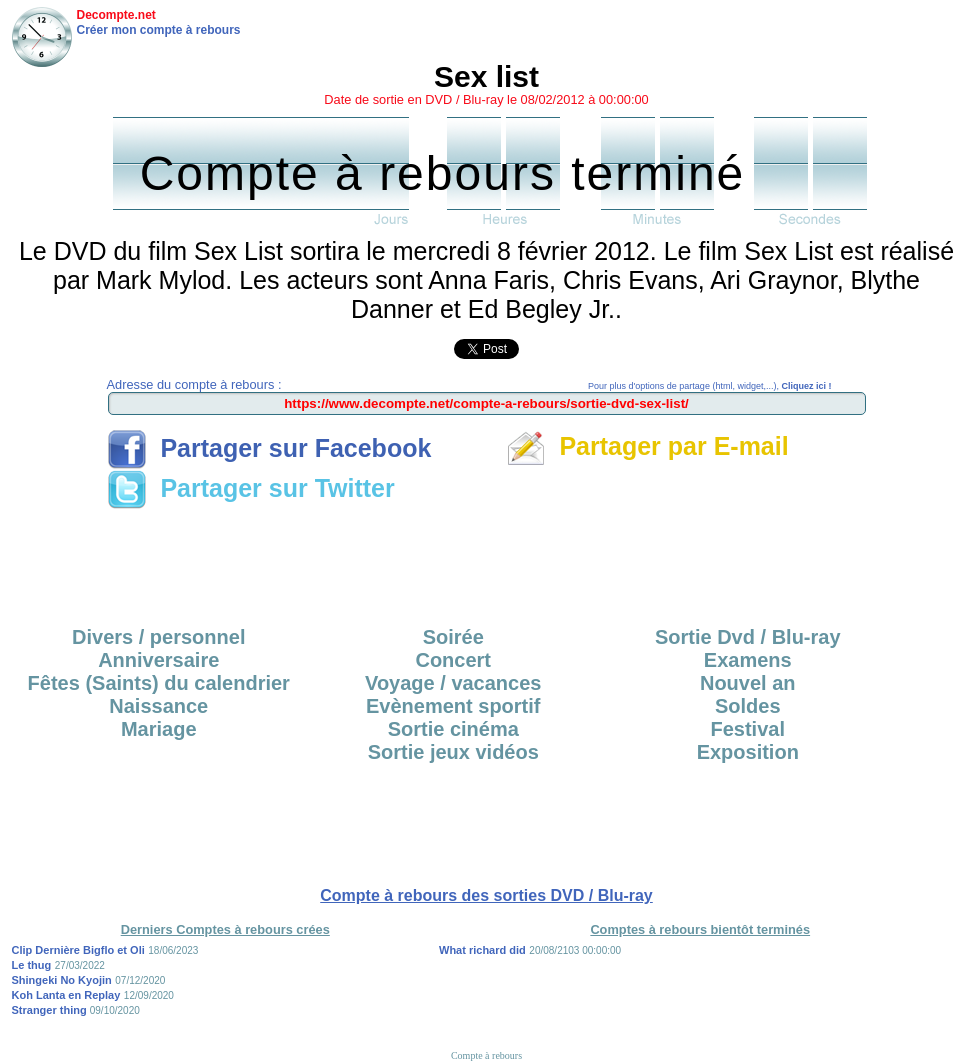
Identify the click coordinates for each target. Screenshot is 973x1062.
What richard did (482, 950)
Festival (748, 729)
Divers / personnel (158, 637)
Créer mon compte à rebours (159, 30)
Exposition (748, 752)
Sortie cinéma (453, 729)
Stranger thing (51, 1010)
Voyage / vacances (453, 683)
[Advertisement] (487, 561)
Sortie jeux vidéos (453, 752)
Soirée (453, 637)
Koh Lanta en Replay (66, 995)
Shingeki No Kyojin (62, 980)
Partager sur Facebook (269, 448)
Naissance (158, 706)
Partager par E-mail (647, 446)
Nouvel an (748, 683)
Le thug (32, 965)
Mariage (159, 729)
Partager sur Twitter (251, 488)
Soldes (748, 706)
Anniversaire (158, 660)
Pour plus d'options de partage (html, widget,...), (709, 386)
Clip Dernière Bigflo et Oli (78, 950)
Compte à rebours (486, 1055)
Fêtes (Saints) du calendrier (159, 683)
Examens (748, 660)
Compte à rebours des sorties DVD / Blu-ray (486, 895)
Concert (453, 660)
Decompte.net (116, 15)
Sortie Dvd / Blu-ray (748, 637)
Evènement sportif (453, 706)
